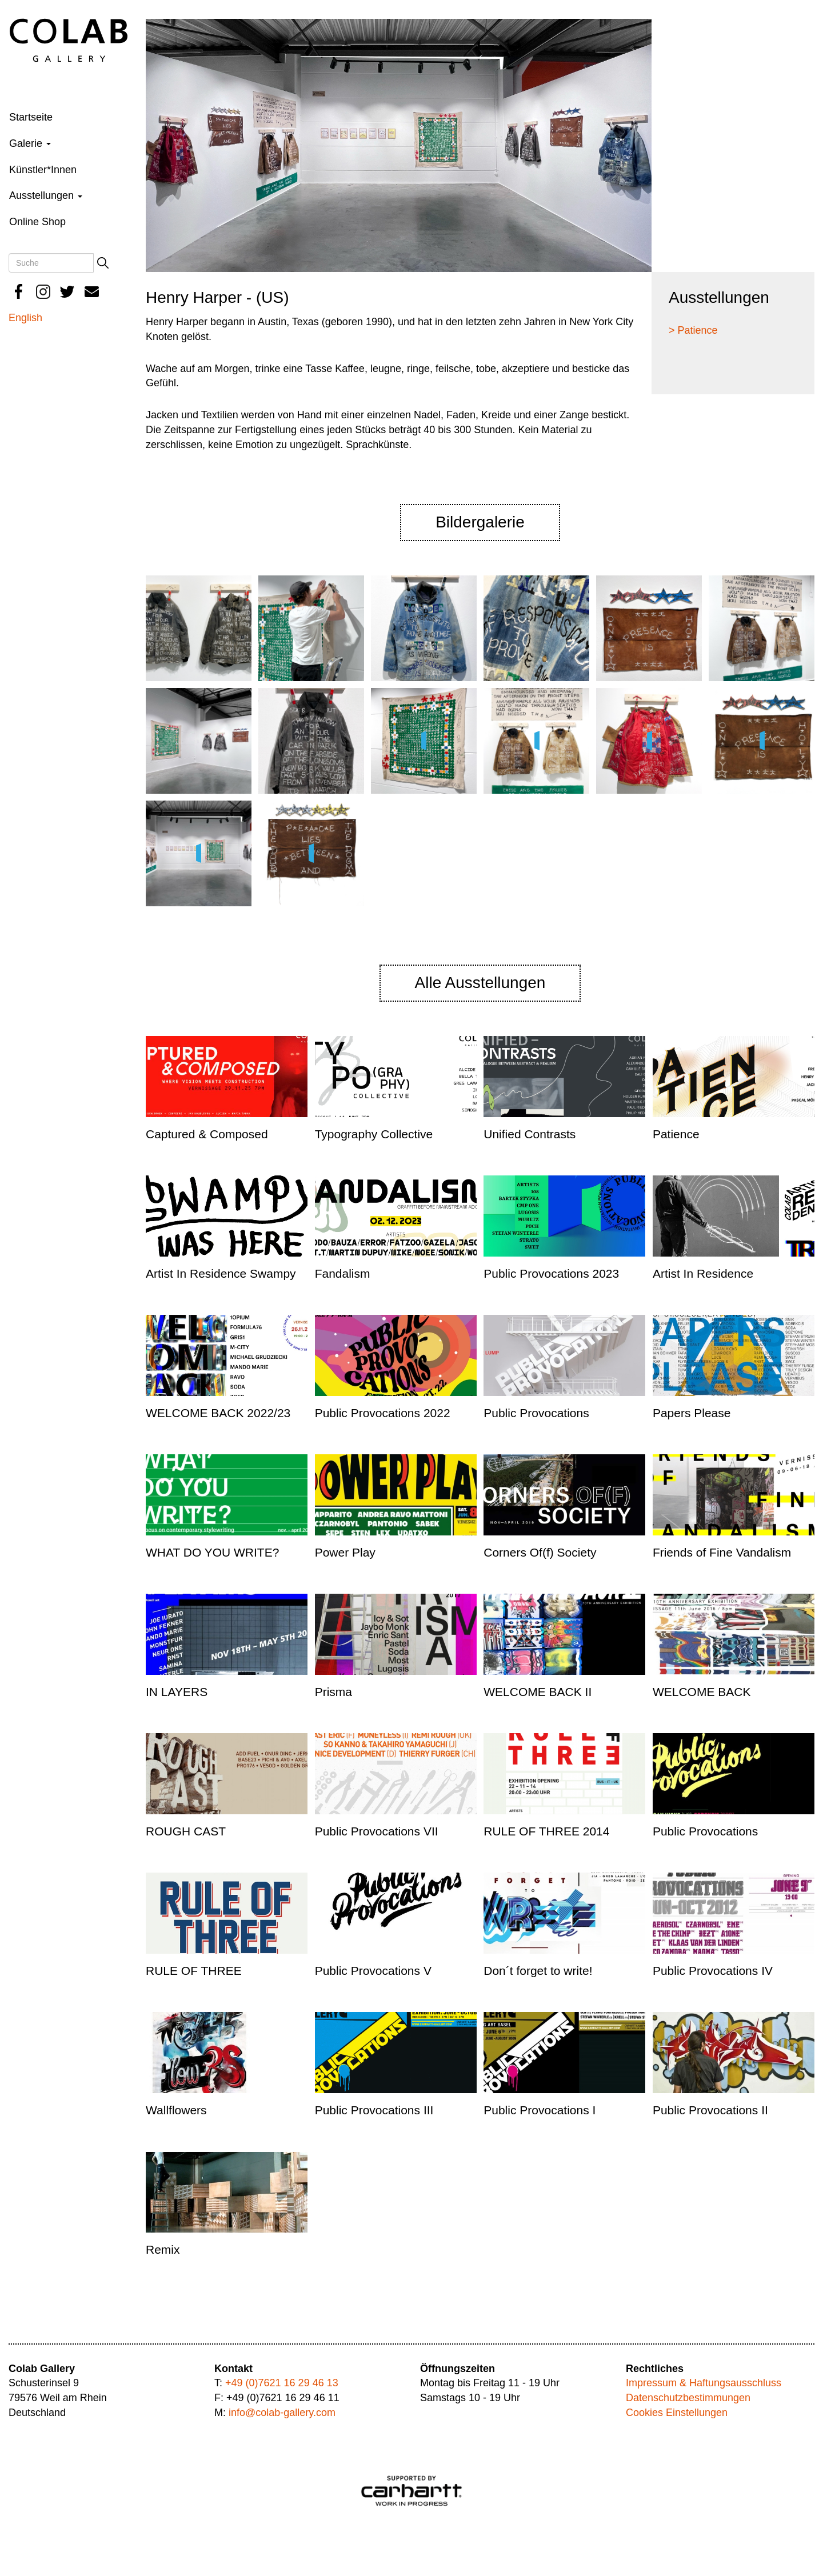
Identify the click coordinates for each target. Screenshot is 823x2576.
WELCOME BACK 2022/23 (218, 1412)
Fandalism (342, 1273)
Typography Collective (374, 1134)
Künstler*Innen (43, 169)
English (25, 317)
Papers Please (692, 1412)
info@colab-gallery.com (282, 2412)
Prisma (333, 1691)
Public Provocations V (373, 1970)
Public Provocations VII (376, 1831)
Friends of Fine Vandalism (722, 1552)
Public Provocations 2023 (551, 1273)
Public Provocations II (710, 2110)
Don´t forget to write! (538, 1970)
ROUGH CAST (186, 1831)
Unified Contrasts (530, 1134)
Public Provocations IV (713, 1970)
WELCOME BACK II (538, 1691)
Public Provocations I (540, 2110)
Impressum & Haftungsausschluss (703, 2383)
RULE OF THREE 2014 (546, 1831)
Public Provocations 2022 (382, 1412)
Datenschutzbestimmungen (688, 2397)
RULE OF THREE (194, 1970)
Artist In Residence (703, 1273)
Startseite (31, 117)
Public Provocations (536, 1412)
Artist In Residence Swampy (221, 1273)
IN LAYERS (176, 1691)
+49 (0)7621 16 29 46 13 (281, 2383)
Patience (676, 1134)
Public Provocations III (374, 2110)
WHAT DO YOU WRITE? (212, 1552)
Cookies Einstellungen (677, 2412)
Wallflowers (176, 2110)
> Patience (693, 330)
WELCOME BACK (702, 1691)
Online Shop (37, 221)
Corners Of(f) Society (540, 1552)
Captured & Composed (207, 1134)
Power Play (345, 1552)
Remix (163, 2249)
